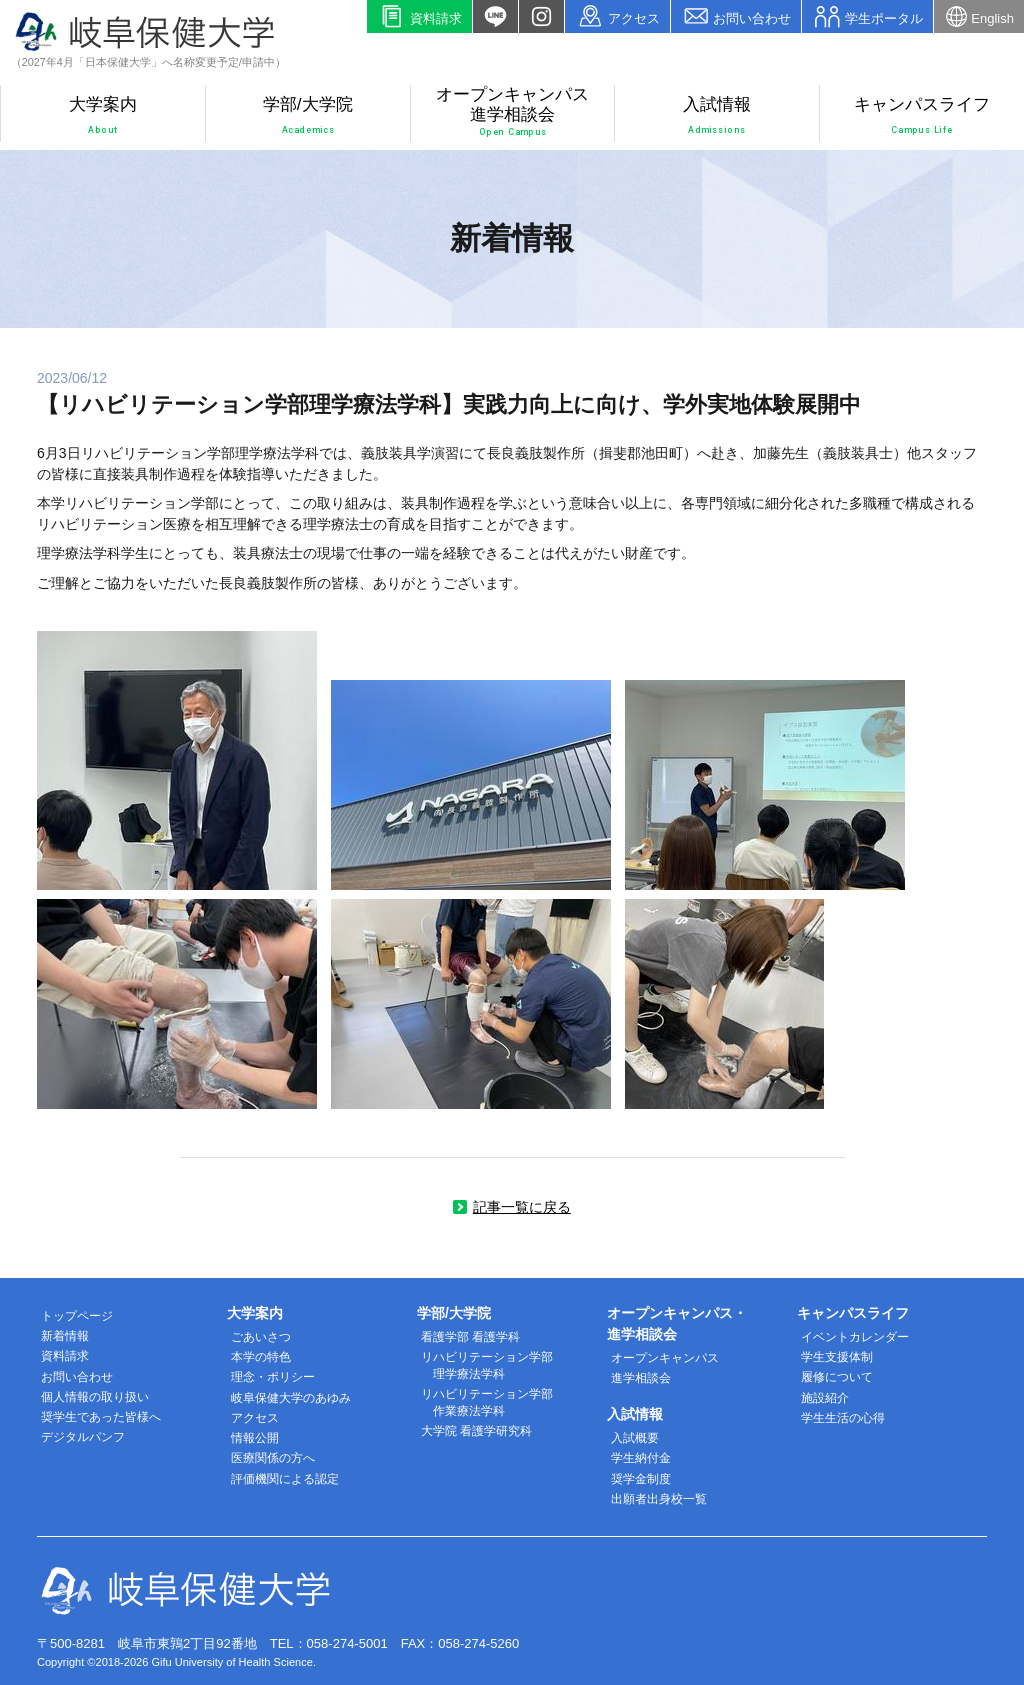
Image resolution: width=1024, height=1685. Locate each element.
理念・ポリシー (273, 1377)
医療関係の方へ (273, 1458)
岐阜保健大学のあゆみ (291, 1398)
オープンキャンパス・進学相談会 (677, 1323)
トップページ (77, 1316)
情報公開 (255, 1438)
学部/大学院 (307, 116)
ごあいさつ (261, 1337)
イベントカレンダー (855, 1337)
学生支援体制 (837, 1357)
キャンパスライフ (922, 116)
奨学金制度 (641, 1479)
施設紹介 (825, 1398)
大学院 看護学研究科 (476, 1431)
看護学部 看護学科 (470, 1337)
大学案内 (102, 116)
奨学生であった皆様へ (101, 1417)
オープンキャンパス (665, 1358)
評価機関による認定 (285, 1479)
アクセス (617, 16)
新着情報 (65, 1336)
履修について (837, 1377)
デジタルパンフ (83, 1437)
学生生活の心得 (843, 1418)
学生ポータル (867, 16)
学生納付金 (641, 1458)
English (979, 16)
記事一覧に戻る (512, 1207)
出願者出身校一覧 (659, 1499)
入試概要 (635, 1438)
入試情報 (717, 116)
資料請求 (419, 16)
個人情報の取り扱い (95, 1397)
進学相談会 (641, 1378)
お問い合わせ (736, 16)
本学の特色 (261, 1357)
